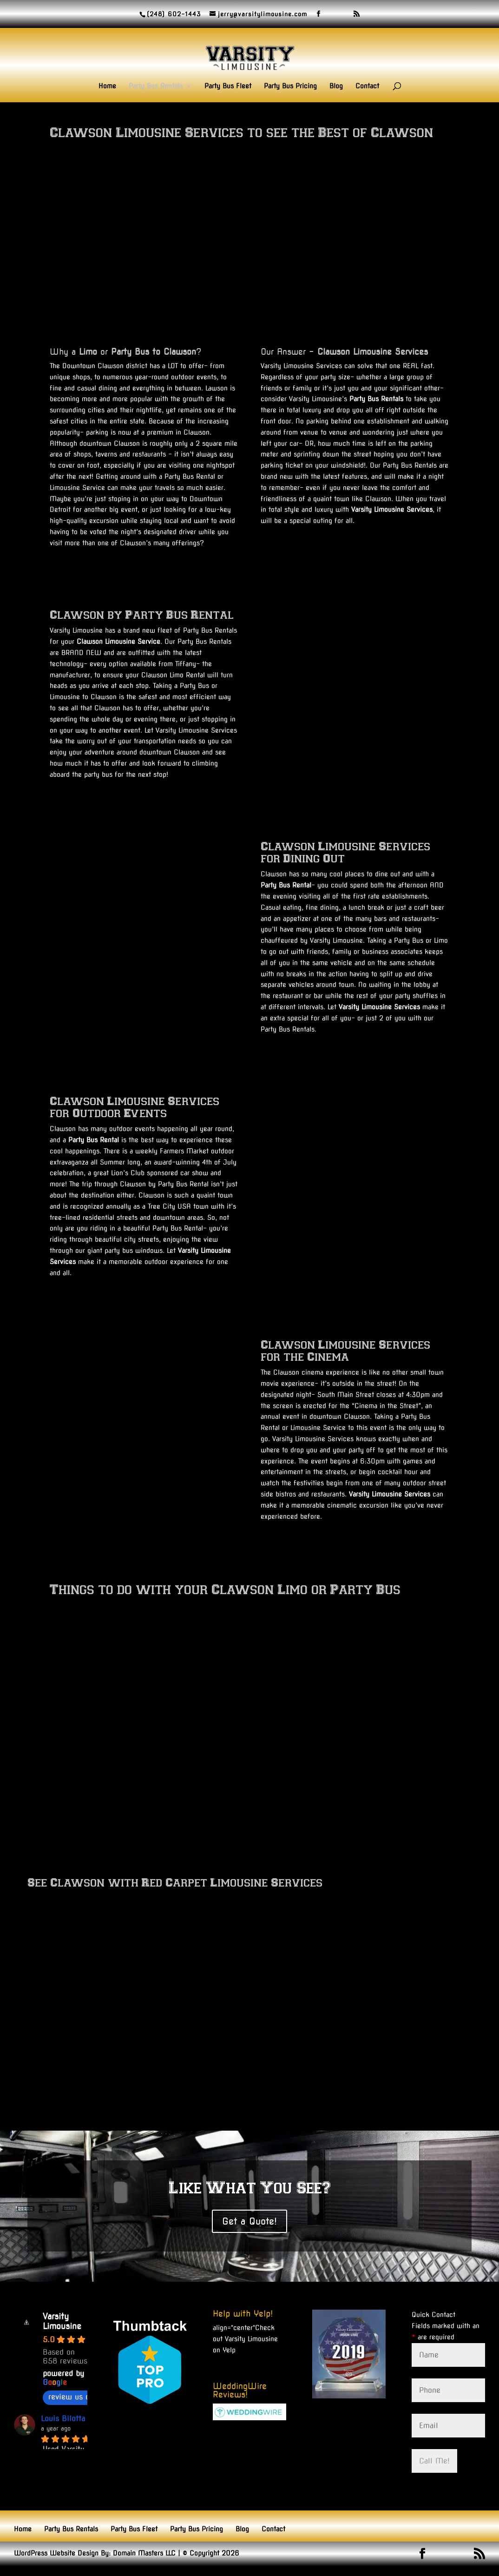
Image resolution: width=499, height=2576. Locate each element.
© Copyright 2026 (211, 2553)
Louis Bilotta (63, 2418)
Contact (367, 86)
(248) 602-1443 (174, 14)
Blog (336, 86)
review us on (75, 2396)
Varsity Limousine (62, 2321)
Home (107, 86)
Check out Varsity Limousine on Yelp (245, 2339)
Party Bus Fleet (227, 86)
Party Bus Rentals (156, 86)
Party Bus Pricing (290, 86)
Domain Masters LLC (144, 2553)
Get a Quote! (249, 2221)
